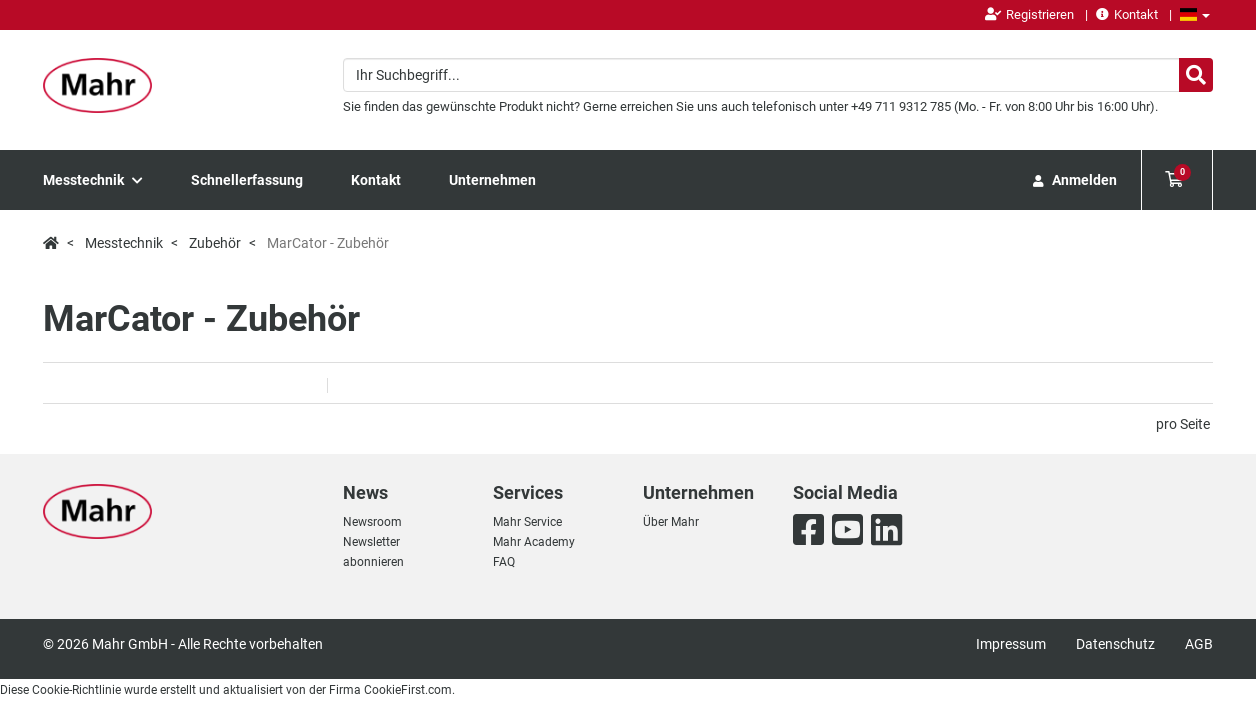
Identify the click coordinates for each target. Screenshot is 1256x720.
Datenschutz (1115, 644)
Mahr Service (527, 522)
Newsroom (372, 522)
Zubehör (215, 243)
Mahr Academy (534, 542)
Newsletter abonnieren (373, 552)
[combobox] (778, 75)
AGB (1199, 644)
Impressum (1011, 644)
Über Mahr (671, 522)
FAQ (504, 562)
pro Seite (1183, 424)
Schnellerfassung (247, 180)
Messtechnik (93, 180)
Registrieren (1029, 14)
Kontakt (1127, 14)
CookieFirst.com (408, 690)
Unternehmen (492, 180)
